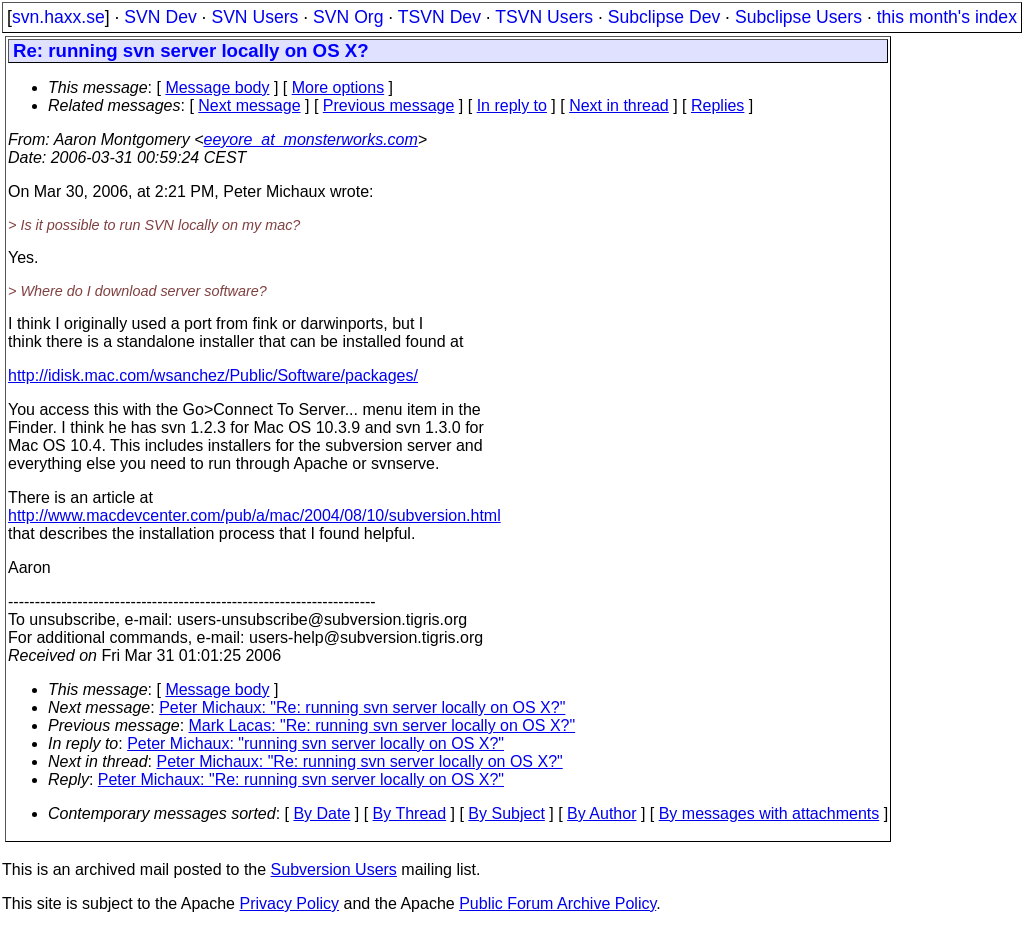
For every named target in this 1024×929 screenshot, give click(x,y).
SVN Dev (160, 17)
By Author (601, 813)
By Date (321, 813)
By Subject (506, 813)
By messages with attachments (769, 813)
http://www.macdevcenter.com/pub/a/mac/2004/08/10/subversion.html (254, 515)
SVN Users (254, 17)
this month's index (947, 17)
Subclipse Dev (664, 17)
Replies (717, 105)
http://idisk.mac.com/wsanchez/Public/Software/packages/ (213, 375)
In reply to (512, 105)
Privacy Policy (289, 903)
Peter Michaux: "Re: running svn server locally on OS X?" (362, 707)
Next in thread (619, 105)
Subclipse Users (798, 17)
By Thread (410, 813)
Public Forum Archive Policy (557, 903)
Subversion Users (334, 869)
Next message (249, 105)
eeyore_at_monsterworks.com (310, 139)
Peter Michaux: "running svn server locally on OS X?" (315, 743)
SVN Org (348, 17)
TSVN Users (544, 17)
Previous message (389, 105)
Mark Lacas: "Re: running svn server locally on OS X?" (382, 725)
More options (338, 87)
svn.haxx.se (58, 17)
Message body (217, 87)
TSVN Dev (439, 17)
